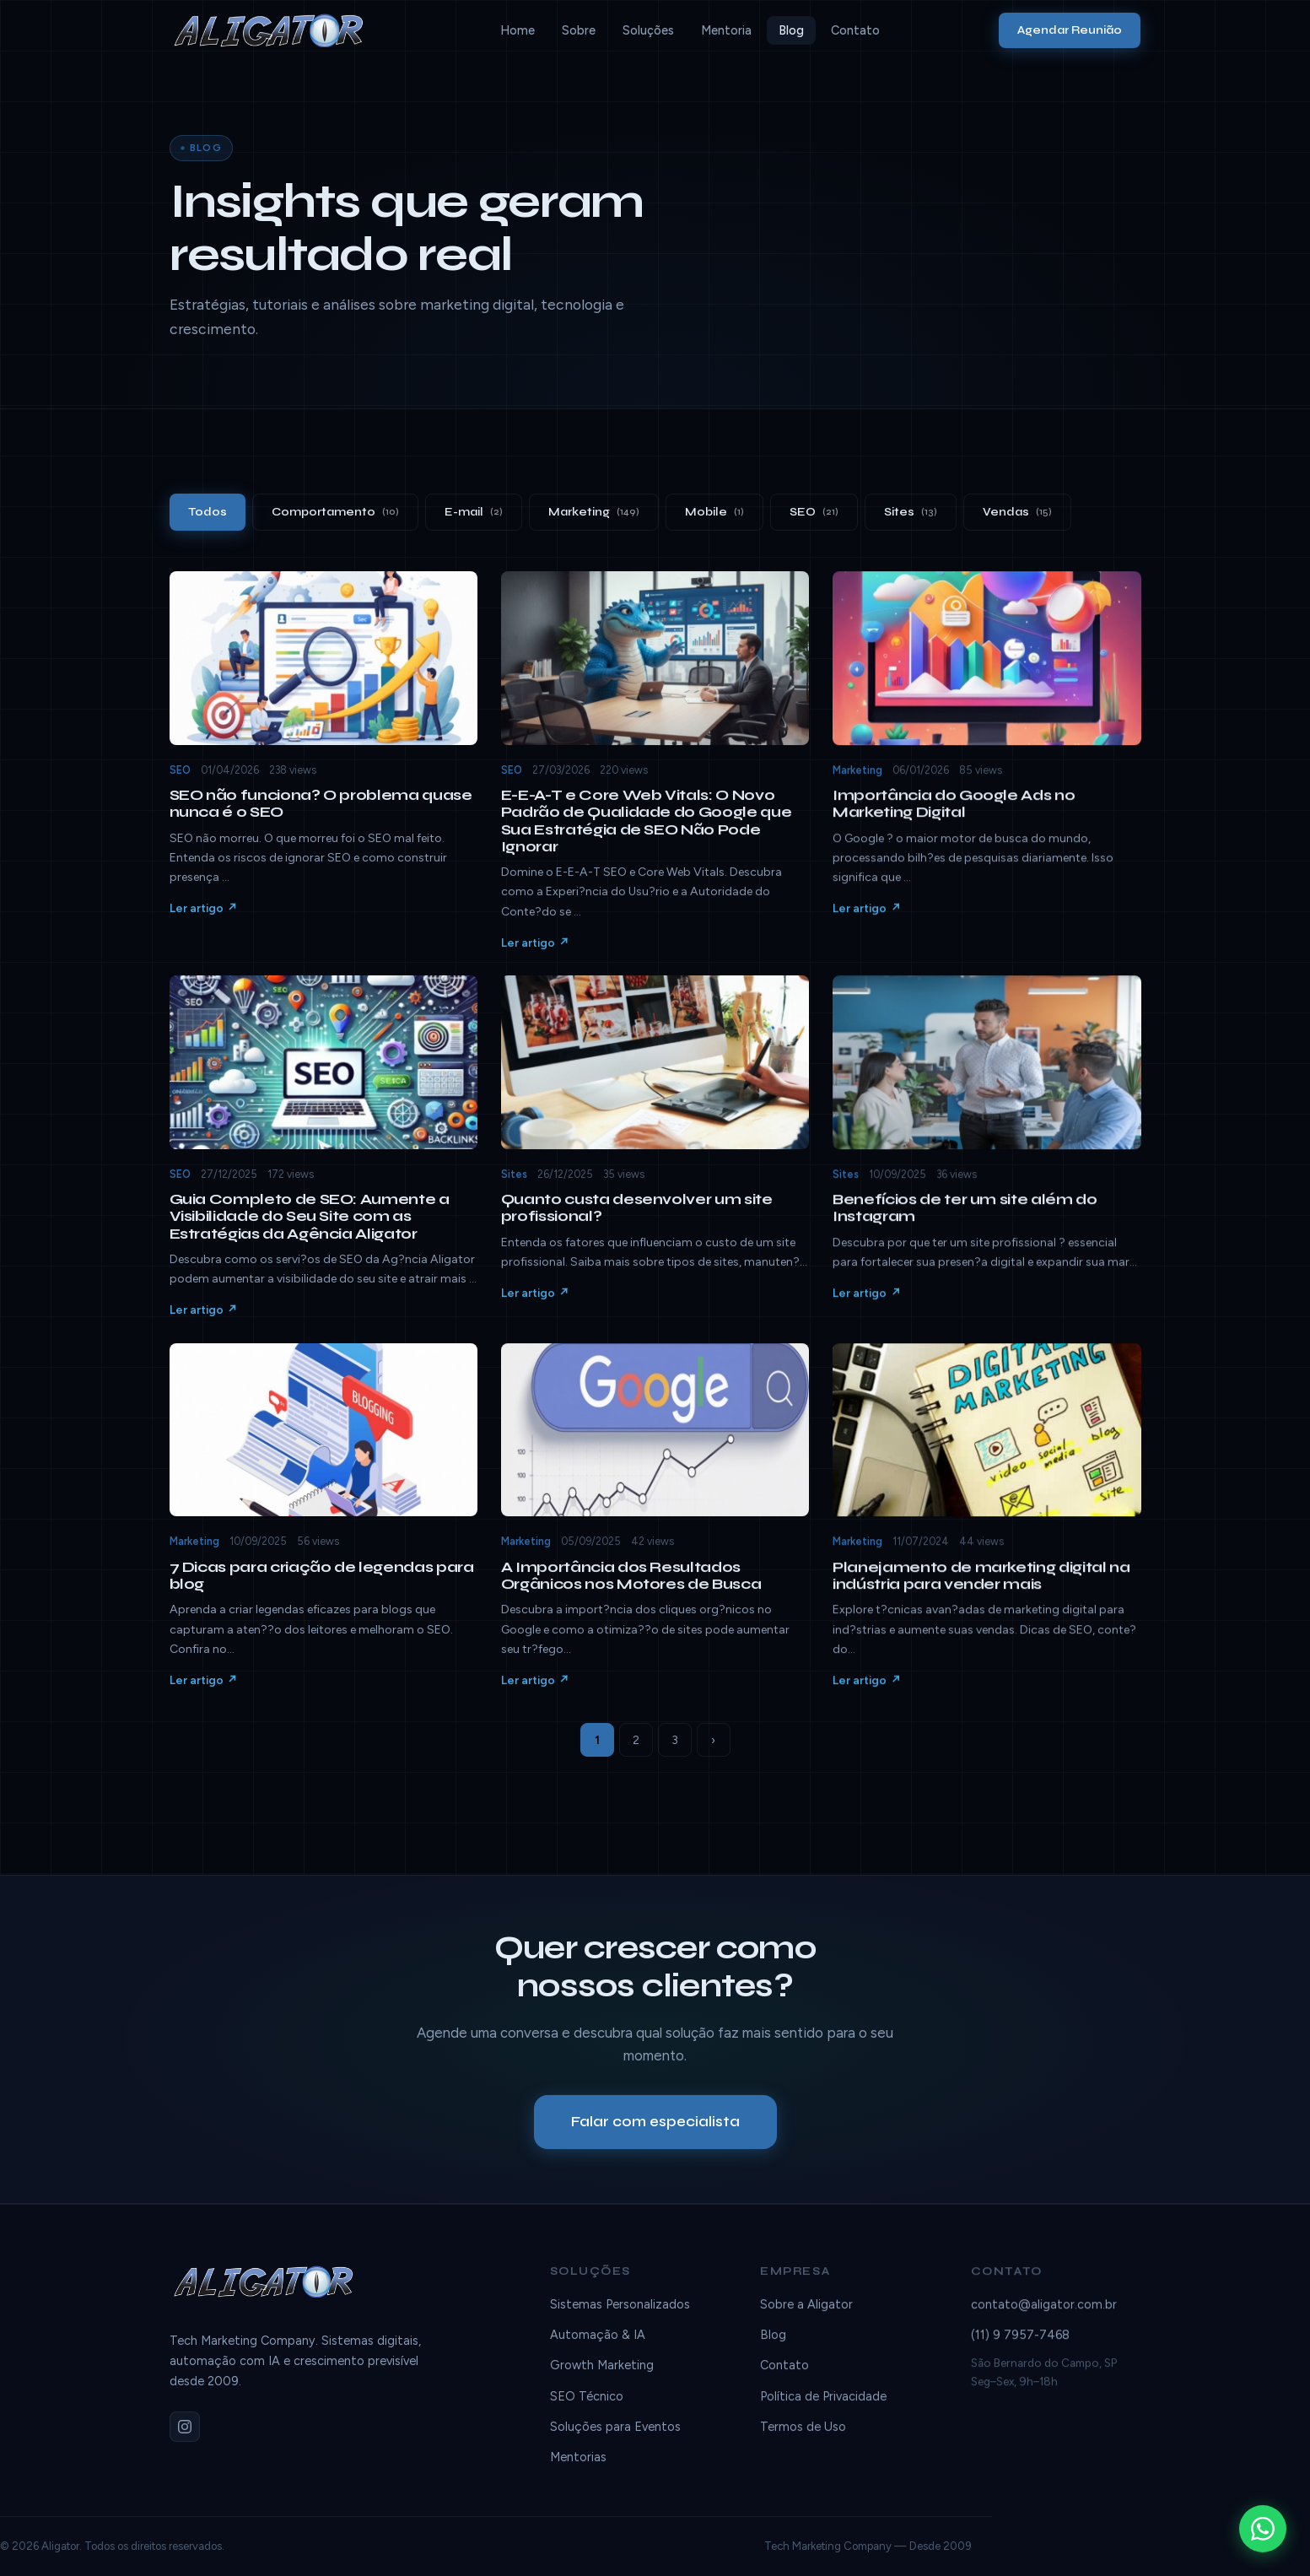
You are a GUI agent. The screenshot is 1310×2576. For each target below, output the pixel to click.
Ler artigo (197, 923)
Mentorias (578, 2472)
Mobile (714, 512)
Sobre (579, 30)
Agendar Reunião (1069, 30)
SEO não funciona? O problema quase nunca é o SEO (321, 818)
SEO (814, 512)
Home (517, 30)
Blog (791, 30)
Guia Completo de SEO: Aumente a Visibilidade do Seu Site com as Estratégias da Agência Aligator (310, 1230)
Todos (207, 512)
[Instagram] (185, 2433)
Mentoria (726, 30)
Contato (855, 30)
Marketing (593, 512)
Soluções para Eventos (615, 2441)
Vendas (1017, 512)
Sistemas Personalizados (620, 2318)
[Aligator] (275, 30)
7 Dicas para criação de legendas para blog (322, 1590)
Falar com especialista (655, 2127)
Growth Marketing (602, 2380)
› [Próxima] (713, 1740)
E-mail (474, 512)
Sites (910, 512)
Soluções (648, 30)
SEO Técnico (586, 2410)
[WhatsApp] (1262, 2528)
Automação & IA (597, 2349)
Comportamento (335, 512)
